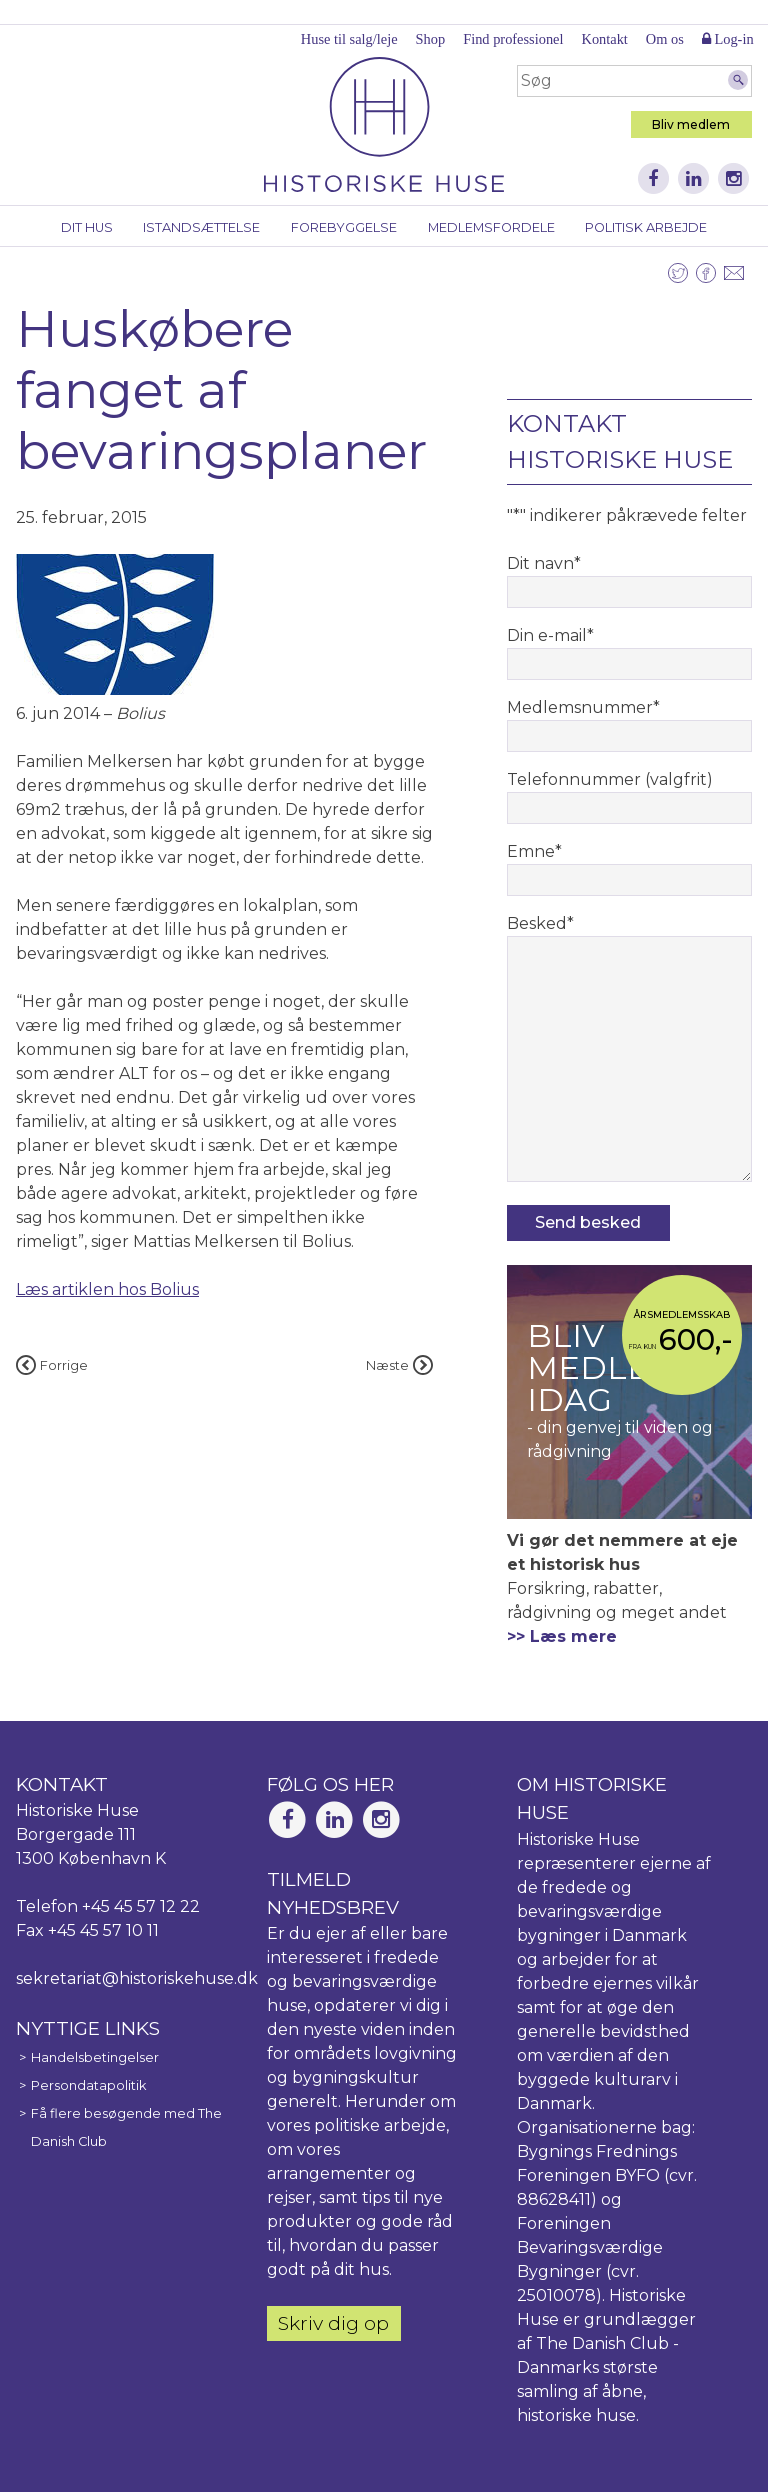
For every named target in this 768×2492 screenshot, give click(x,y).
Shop (431, 39)
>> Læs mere (562, 1636)
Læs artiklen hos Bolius (107, 1289)
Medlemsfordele (491, 227)
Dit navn (544, 563)
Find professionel (513, 39)
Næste (399, 1365)
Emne (534, 851)
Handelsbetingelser (95, 2057)
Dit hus (87, 227)
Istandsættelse (201, 227)
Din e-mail (550, 635)
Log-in (728, 39)
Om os (665, 39)
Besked (540, 923)
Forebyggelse (344, 227)
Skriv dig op (333, 2323)
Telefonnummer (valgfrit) (610, 779)
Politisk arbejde (646, 227)
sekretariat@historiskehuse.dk (137, 1978)
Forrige (52, 1365)
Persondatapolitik (88, 2085)
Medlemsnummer (583, 707)
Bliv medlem (691, 124)
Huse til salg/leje (349, 39)
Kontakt (604, 39)
